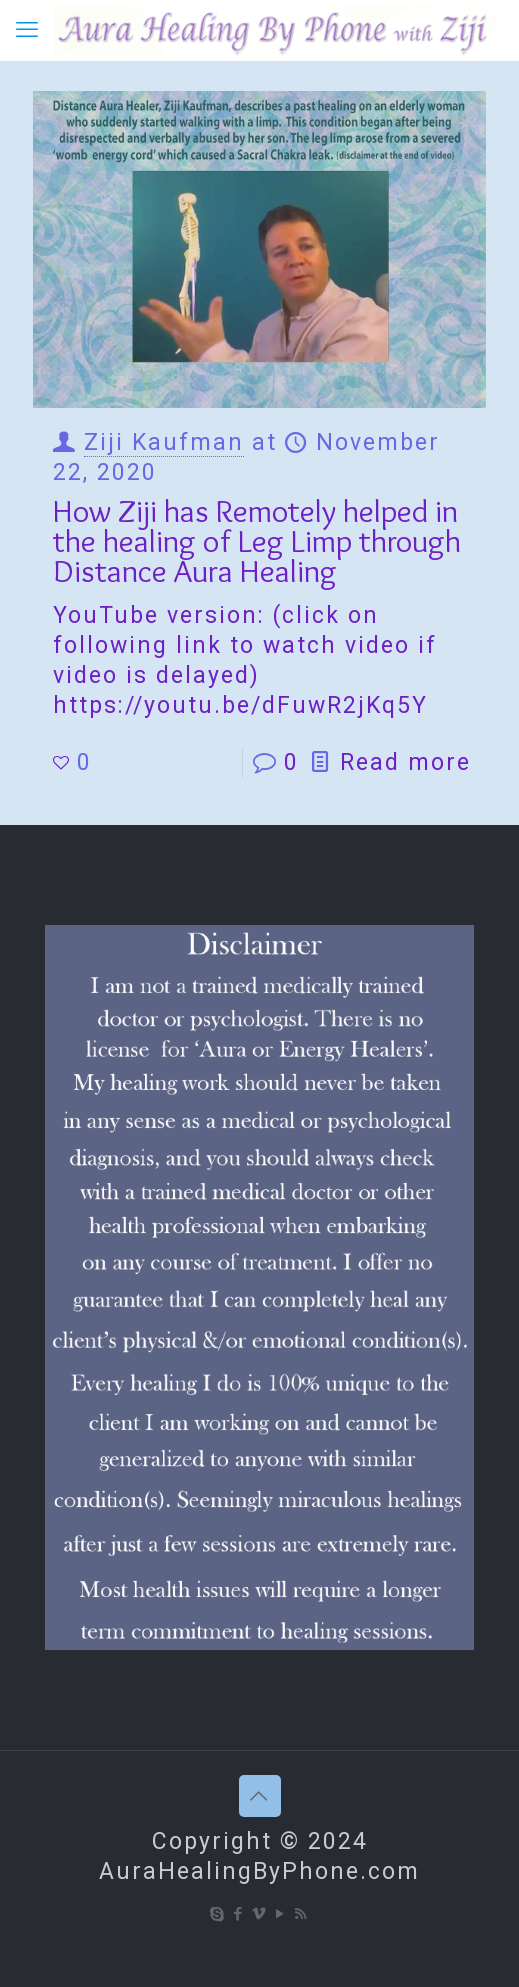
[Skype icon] (217, 1914)
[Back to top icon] (260, 1796)
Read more (405, 762)
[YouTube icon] (280, 1914)
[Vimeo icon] (259, 1914)
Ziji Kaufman (164, 442)
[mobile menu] (27, 30)
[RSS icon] (301, 1914)
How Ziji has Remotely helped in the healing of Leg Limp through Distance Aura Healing (257, 540)
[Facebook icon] (238, 1914)
